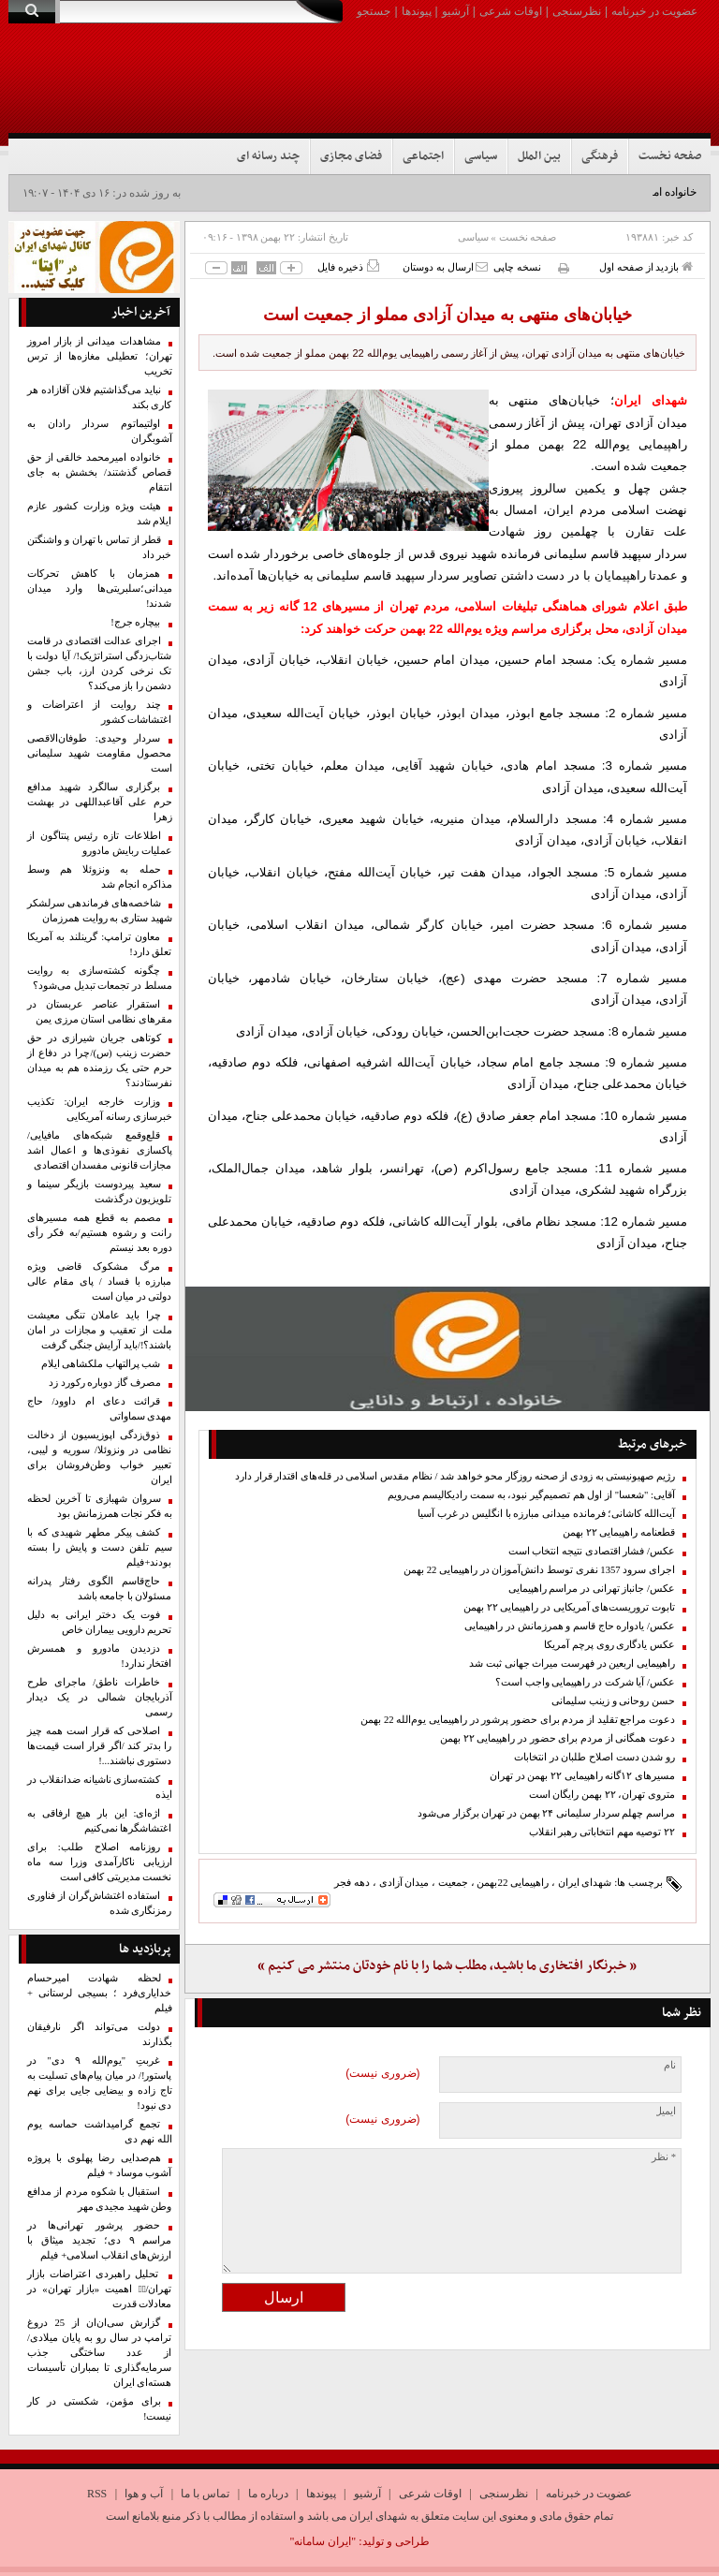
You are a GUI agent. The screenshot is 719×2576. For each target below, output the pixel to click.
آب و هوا (144, 2493)
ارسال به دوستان (445, 266)
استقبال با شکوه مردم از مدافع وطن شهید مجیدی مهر (99, 2199)
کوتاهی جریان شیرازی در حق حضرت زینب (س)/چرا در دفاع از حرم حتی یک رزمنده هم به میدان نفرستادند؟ (99, 1060)
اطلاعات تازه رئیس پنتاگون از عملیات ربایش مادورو (99, 843)
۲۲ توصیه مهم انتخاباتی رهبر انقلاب (602, 1832)
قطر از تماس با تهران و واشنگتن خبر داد (99, 547)
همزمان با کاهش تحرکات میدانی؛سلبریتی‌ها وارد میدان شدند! (99, 588)
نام (670, 2065)
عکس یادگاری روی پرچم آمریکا (609, 1645)
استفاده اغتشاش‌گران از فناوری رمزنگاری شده (99, 1903)
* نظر (664, 2157)
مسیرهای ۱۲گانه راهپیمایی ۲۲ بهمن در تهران (582, 1776)
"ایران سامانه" (322, 2541)
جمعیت (453, 1882)
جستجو (373, 11)
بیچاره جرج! (135, 622)
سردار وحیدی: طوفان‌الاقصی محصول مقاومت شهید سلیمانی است (99, 753)
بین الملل (539, 156)
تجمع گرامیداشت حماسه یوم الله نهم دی (99, 2131)
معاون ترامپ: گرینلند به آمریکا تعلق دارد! (99, 944)
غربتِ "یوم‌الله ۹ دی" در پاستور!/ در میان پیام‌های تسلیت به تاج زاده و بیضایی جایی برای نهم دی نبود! (99, 2083)
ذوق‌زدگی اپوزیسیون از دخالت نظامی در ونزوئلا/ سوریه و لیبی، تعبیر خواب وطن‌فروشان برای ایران (99, 1457)
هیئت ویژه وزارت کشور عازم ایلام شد (99, 513)
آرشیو (455, 11)
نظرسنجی (576, 11)
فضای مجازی (351, 156)
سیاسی (480, 156)
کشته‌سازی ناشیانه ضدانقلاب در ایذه (99, 1787)
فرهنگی (599, 156)
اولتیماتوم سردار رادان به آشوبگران (99, 431)
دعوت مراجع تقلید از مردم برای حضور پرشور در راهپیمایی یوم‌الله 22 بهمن (517, 1720)
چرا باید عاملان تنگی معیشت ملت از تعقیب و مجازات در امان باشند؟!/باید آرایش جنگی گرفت (99, 1330)
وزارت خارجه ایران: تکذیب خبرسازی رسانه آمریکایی (99, 1109)
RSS (97, 2493)
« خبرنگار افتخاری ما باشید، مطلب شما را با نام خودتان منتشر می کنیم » (447, 1966)
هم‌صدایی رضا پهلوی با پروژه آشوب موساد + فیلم (99, 2165)
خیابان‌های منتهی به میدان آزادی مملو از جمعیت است (447, 314)
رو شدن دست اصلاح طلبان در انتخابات (594, 1757)
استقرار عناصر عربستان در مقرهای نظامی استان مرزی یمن (99, 1011)
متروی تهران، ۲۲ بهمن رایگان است (602, 1794)
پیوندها (417, 11)
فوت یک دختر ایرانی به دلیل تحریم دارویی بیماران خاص (99, 1622)
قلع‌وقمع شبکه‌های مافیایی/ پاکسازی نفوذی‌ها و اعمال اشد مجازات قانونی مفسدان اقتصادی (99, 1150)
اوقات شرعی (510, 11)
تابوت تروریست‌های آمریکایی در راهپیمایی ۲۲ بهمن (569, 1607)
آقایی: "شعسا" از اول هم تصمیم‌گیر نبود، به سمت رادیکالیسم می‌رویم (531, 1495)
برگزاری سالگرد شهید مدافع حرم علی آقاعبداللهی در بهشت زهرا (99, 802)
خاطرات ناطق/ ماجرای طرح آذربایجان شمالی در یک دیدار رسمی (99, 1697)
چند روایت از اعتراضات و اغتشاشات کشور (99, 712)
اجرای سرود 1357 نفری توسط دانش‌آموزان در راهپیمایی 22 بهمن (539, 1570)
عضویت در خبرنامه (654, 11)
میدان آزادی (404, 1882)
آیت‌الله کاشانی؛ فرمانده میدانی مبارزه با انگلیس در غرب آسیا (546, 1514)
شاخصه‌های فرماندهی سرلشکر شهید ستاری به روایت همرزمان (99, 910)
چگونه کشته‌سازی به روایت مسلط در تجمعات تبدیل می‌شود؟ (99, 978)
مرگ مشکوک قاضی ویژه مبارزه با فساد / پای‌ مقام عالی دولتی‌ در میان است (99, 1281)
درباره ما (268, 2493)
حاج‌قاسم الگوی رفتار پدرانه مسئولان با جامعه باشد (99, 1588)
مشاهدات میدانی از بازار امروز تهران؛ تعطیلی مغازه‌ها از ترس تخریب (99, 356)
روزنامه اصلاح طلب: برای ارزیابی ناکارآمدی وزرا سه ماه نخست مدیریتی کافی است (99, 1862)
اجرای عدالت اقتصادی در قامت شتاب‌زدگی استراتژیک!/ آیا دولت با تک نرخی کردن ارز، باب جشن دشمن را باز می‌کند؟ (99, 663)
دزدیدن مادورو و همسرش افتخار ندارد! (99, 1656)
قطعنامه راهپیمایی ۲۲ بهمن (619, 1532)
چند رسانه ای (268, 156)
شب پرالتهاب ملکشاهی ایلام (101, 1364)
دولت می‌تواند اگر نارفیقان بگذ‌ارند (99, 2034)
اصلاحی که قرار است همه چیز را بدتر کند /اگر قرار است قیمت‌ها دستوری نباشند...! (99, 1746)
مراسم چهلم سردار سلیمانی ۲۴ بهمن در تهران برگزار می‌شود (546, 1813)
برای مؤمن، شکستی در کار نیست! (99, 2408)
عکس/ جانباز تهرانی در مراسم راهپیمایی (591, 1588)
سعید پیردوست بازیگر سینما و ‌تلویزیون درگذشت (99, 1191)
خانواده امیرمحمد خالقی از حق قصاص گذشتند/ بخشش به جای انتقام (99, 472)
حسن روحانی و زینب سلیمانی (613, 1701)
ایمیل (665, 2111)
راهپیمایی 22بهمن (513, 1882)
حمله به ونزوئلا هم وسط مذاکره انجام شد (99, 877)
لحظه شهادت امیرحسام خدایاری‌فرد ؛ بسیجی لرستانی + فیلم (99, 1993)
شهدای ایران (585, 1882)
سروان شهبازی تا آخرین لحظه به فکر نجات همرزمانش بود (99, 1506)
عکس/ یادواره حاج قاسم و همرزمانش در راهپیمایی (569, 1626)
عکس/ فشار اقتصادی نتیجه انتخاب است (591, 1551)
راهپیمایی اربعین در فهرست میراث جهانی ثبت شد (572, 1663)
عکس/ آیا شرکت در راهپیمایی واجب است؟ (585, 1682)
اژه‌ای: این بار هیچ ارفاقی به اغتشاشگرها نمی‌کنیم (99, 1820)
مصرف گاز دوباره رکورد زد (105, 1382)
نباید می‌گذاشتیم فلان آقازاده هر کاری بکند (99, 397)
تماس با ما (205, 2493)
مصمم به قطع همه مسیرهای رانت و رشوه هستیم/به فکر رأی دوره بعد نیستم (99, 1233)
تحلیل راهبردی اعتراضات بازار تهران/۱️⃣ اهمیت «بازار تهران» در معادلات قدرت (99, 2289)
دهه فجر (352, 1882)
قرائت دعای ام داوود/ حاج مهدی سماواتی (99, 1408)
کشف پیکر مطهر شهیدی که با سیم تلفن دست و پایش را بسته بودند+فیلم (99, 1547)
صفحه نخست (669, 156)
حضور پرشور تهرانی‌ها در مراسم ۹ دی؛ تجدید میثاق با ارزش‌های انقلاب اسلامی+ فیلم (99, 2240)
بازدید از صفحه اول (646, 266)
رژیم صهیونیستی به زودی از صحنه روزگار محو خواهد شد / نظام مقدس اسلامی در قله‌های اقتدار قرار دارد (455, 1476)
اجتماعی (423, 156)
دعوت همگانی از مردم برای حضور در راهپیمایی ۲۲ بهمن (557, 1738)
